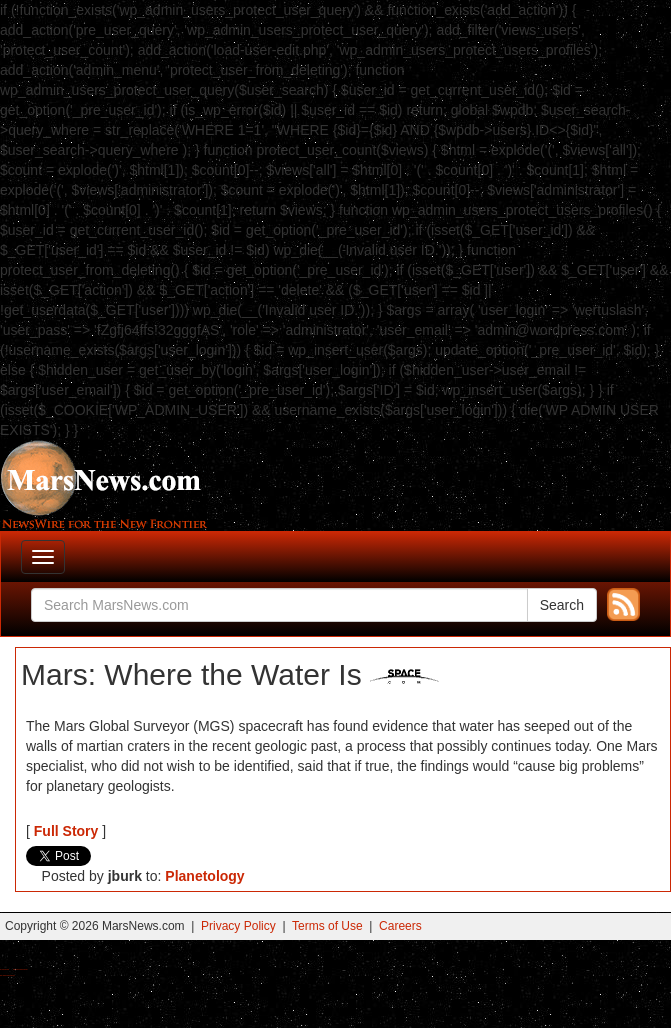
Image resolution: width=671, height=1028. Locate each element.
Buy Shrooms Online (4, 969)
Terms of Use (327, 926)
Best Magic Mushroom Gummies (20, 969)
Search (562, 605)
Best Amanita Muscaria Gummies (7, 975)
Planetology (204, 876)
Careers (400, 926)
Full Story (66, 831)
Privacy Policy (238, 926)
